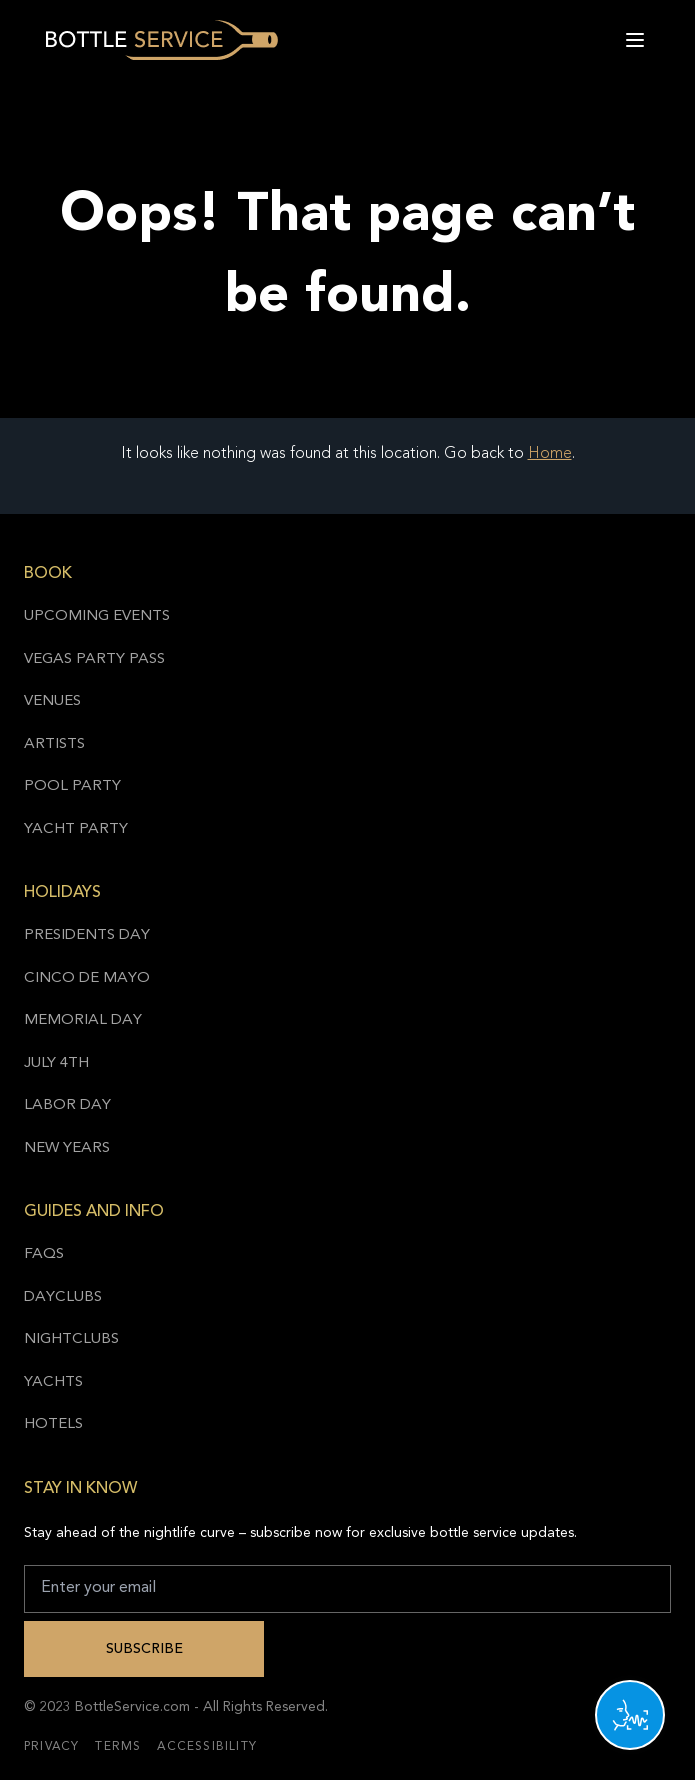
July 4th (56, 1063)
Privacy (51, 1747)
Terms (118, 1747)
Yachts (53, 1382)
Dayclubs (63, 1297)
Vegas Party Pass (94, 659)
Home (550, 454)
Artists (54, 744)
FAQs (44, 1254)
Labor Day (67, 1105)
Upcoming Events (97, 616)
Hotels (53, 1424)
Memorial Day (83, 1020)
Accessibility (207, 1747)
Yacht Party (76, 829)
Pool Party (72, 786)
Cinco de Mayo (87, 978)
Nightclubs (71, 1339)
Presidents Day (87, 935)
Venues (52, 701)
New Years (67, 1148)
